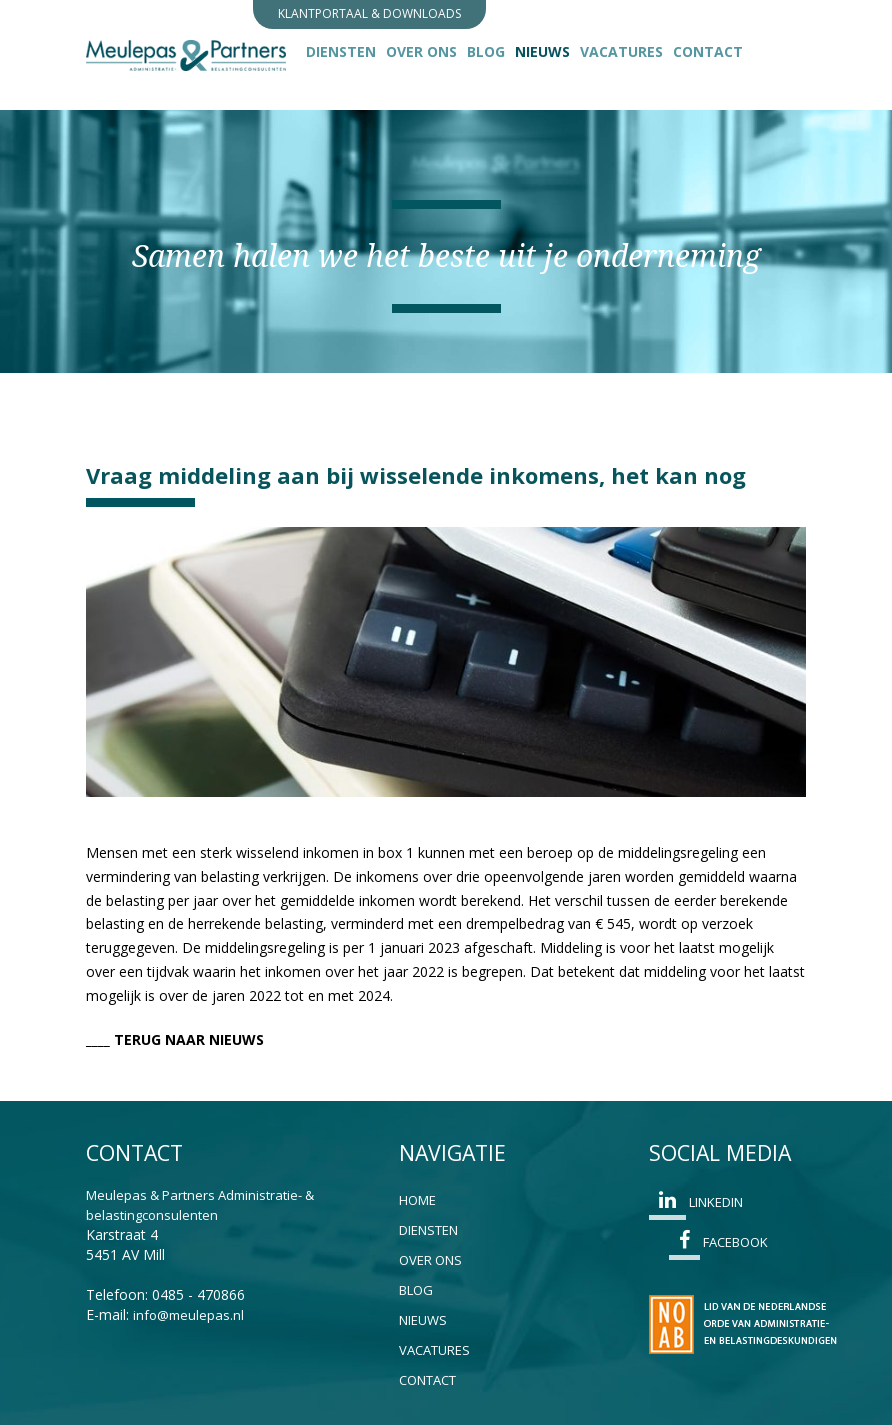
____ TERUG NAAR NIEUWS (175, 1039)
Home (417, 1200)
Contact (708, 51)
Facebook (718, 1245)
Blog (486, 51)
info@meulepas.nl (188, 1315)
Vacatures (621, 51)
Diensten (341, 51)
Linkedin (696, 1205)
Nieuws (545, 51)
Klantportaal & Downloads (369, 13)
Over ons (421, 51)
